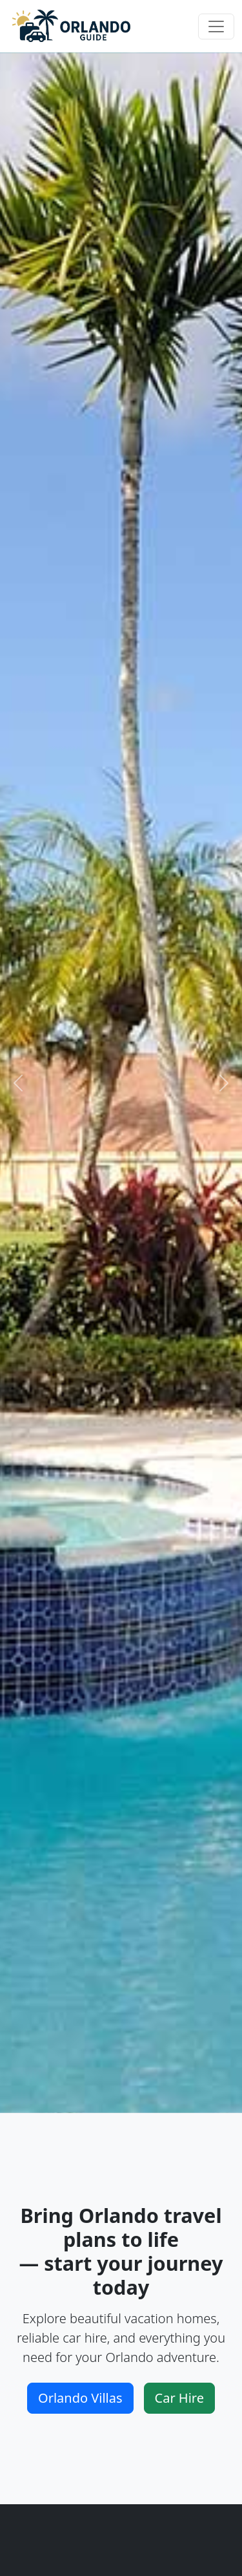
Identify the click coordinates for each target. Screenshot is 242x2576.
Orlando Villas (80, 2398)
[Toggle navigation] (216, 26)
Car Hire (179, 2398)
